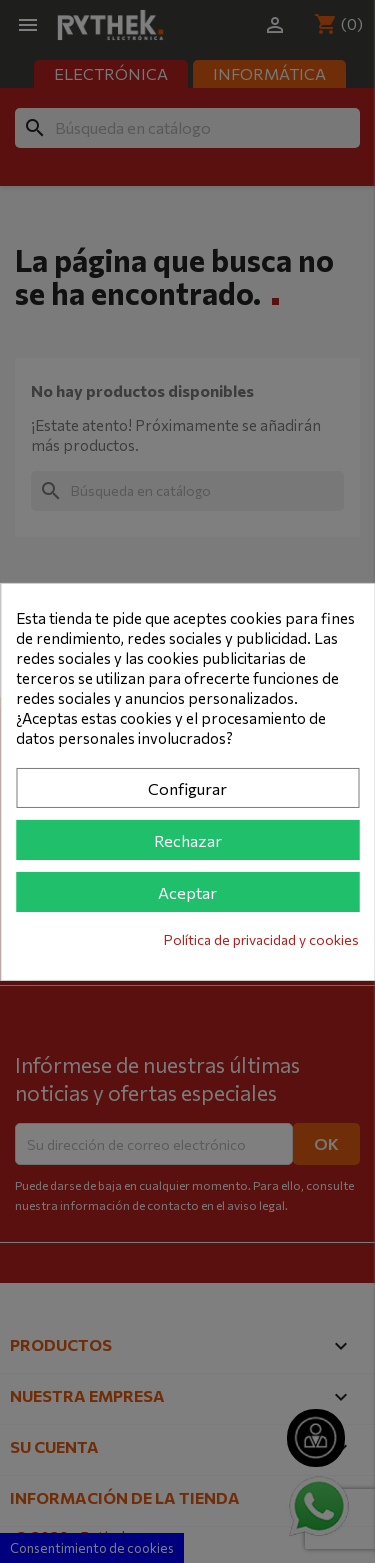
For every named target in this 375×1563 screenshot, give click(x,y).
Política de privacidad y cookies (261, 939)
